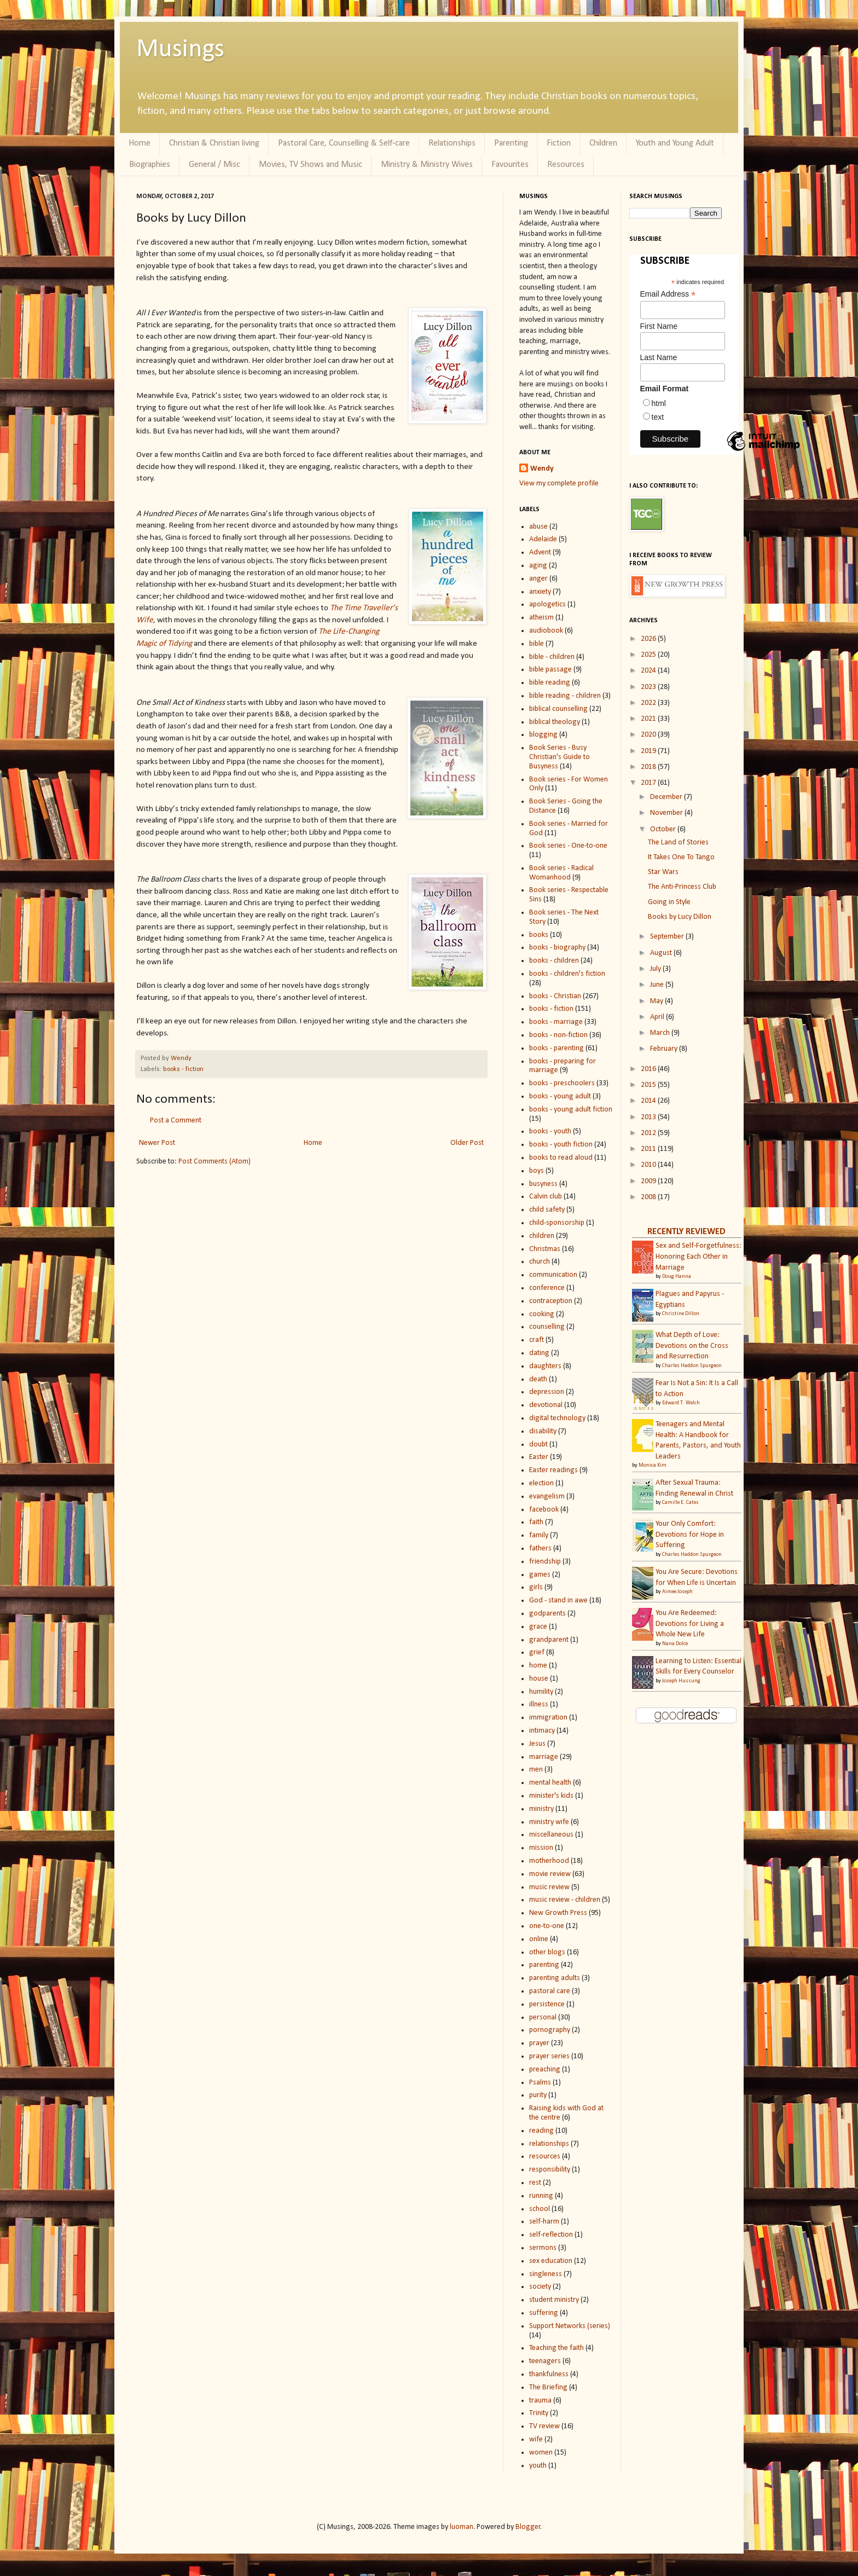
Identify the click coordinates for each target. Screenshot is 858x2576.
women (541, 2452)
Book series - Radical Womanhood (561, 873)
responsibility (549, 2170)
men (536, 1769)
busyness (543, 1184)
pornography (549, 2030)
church (539, 1262)
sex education (550, 2261)
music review (549, 1887)
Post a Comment (175, 1120)
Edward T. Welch (681, 1403)
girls (536, 1587)
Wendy (181, 1058)
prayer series (549, 2056)
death (538, 1379)
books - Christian (555, 996)
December (667, 797)
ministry (541, 1809)
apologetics (547, 604)
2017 (649, 783)
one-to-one (546, 1926)
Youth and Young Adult (675, 143)
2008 (649, 1197)
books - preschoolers (562, 1083)
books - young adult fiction (570, 1109)
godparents (547, 1614)
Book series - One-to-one (568, 846)
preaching (544, 2069)
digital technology (557, 1418)
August (662, 953)
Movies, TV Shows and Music (310, 164)
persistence (547, 2004)
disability (542, 1431)
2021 (649, 719)
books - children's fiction (567, 974)
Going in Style (669, 902)
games (539, 1575)
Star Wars (663, 872)
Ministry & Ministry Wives (427, 164)
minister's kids (551, 1796)
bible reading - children (565, 696)
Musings (180, 50)
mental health (550, 1783)
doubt (538, 1444)
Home (139, 143)
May (657, 1001)
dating (539, 1353)
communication (553, 1275)
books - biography (557, 947)
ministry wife (549, 1822)
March (660, 1033)
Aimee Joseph (677, 1592)
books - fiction (183, 1069)
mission (541, 1848)
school (539, 2209)
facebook (544, 1510)
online (538, 1939)
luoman (461, 2527)
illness (538, 1704)
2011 (649, 1149)
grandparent (549, 1640)
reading (541, 2131)
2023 (649, 687)
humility (541, 1692)
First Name (658, 326)
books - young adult (560, 1096)
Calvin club (545, 1197)
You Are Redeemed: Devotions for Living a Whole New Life (690, 1624)
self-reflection (551, 2235)
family (538, 1535)
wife (536, 2439)
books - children (554, 961)
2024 (649, 671)
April (658, 1017)
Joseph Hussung (681, 1681)
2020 (649, 735)
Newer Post (157, 1143)
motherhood (549, 1861)
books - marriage (556, 1022)
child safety (547, 1210)
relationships (549, 2144)
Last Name (658, 357)
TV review (544, 2426)
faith (536, 1522)
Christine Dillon (680, 1314)
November (667, 813)
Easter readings (553, 1470)
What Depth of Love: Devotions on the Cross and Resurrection (692, 1346)
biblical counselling (558, 709)
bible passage (550, 669)
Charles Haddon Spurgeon (692, 1366)
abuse (538, 527)
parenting (544, 1965)
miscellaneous (551, 1835)
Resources (565, 164)
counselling (547, 1327)
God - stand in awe (558, 1600)
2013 (649, 1117)
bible (536, 644)
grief (536, 1652)
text (658, 417)
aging (538, 565)
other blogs (547, 1952)
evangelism (547, 1496)
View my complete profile (559, 483)
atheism (541, 617)
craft (536, 1340)
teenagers (545, 2361)
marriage (543, 1757)
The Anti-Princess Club (682, 887)
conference (547, 1288)
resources (544, 2156)
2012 (649, 1133)
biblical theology (554, 722)
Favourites (510, 164)
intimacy (542, 1731)
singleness (545, 2274)
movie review (550, 1874)
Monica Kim (652, 1465)
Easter (538, 1457)
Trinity (538, 2413)
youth (538, 2466)
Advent (540, 552)
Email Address (668, 294)
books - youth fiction (561, 1145)
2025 (649, 655)
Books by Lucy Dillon (679, 917)
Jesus (537, 1744)
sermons (542, 2248)
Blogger (528, 2527)
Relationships (452, 143)
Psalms (540, 2083)
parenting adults (554, 1978)
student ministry (554, 2300)
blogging (543, 735)
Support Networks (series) (569, 2326)
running (541, 2196)
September (668, 937)
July (656, 969)
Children (603, 143)
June (657, 985)
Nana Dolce (675, 1644)
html (659, 403)
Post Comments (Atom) (214, 1161)
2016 (649, 1069)
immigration (548, 1718)
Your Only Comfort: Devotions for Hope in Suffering (690, 1534)
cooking (541, 1314)
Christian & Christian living (214, 143)
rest (535, 2183)
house (538, 1679)
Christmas (544, 1249)
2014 (649, 1101)
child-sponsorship (556, 1223)
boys (536, 1171)
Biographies (149, 164)
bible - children (552, 657)
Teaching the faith (556, 2348)
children (541, 1236)
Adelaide (543, 539)
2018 (649, 767)
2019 (649, 751)
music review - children (564, 1900)
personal (542, 2017)
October (663, 829)
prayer (539, 2043)
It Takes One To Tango (681, 857)
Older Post (467, 1143)
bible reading (549, 683)
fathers (540, 1548)
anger (538, 579)
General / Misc (214, 164)
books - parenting (556, 1048)
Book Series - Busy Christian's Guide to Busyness (559, 757)
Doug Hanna (676, 1276)
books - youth (550, 1131)
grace (538, 1627)
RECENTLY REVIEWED (686, 1231)
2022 (649, 703)
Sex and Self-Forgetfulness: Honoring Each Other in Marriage (698, 1256)
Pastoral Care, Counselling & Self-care (344, 143)
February (664, 1049)
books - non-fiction (558, 1035)
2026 (649, 639)
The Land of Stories (678, 842)
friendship (545, 1562)
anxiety (540, 592)
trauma (540, 2400)
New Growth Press (558, 1913)
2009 (649, 1181)
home (538, 1666)
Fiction (559, 143)
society (540, 2287)
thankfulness (549, 2374)
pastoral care (549, 1991)
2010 (649, 1165)
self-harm (544, 2222)
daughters (545, 1366)
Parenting (511, 143)
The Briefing (548, 2387)
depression (546, 1392)
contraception (550, 1301)
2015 (649, 1085)
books (538, 935)
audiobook (546, 631)
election (541, 1483)
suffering (543, 2313)
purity (538, 2095)
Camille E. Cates (680, 1503)
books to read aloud (561, 1158)
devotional (546, 1405)
